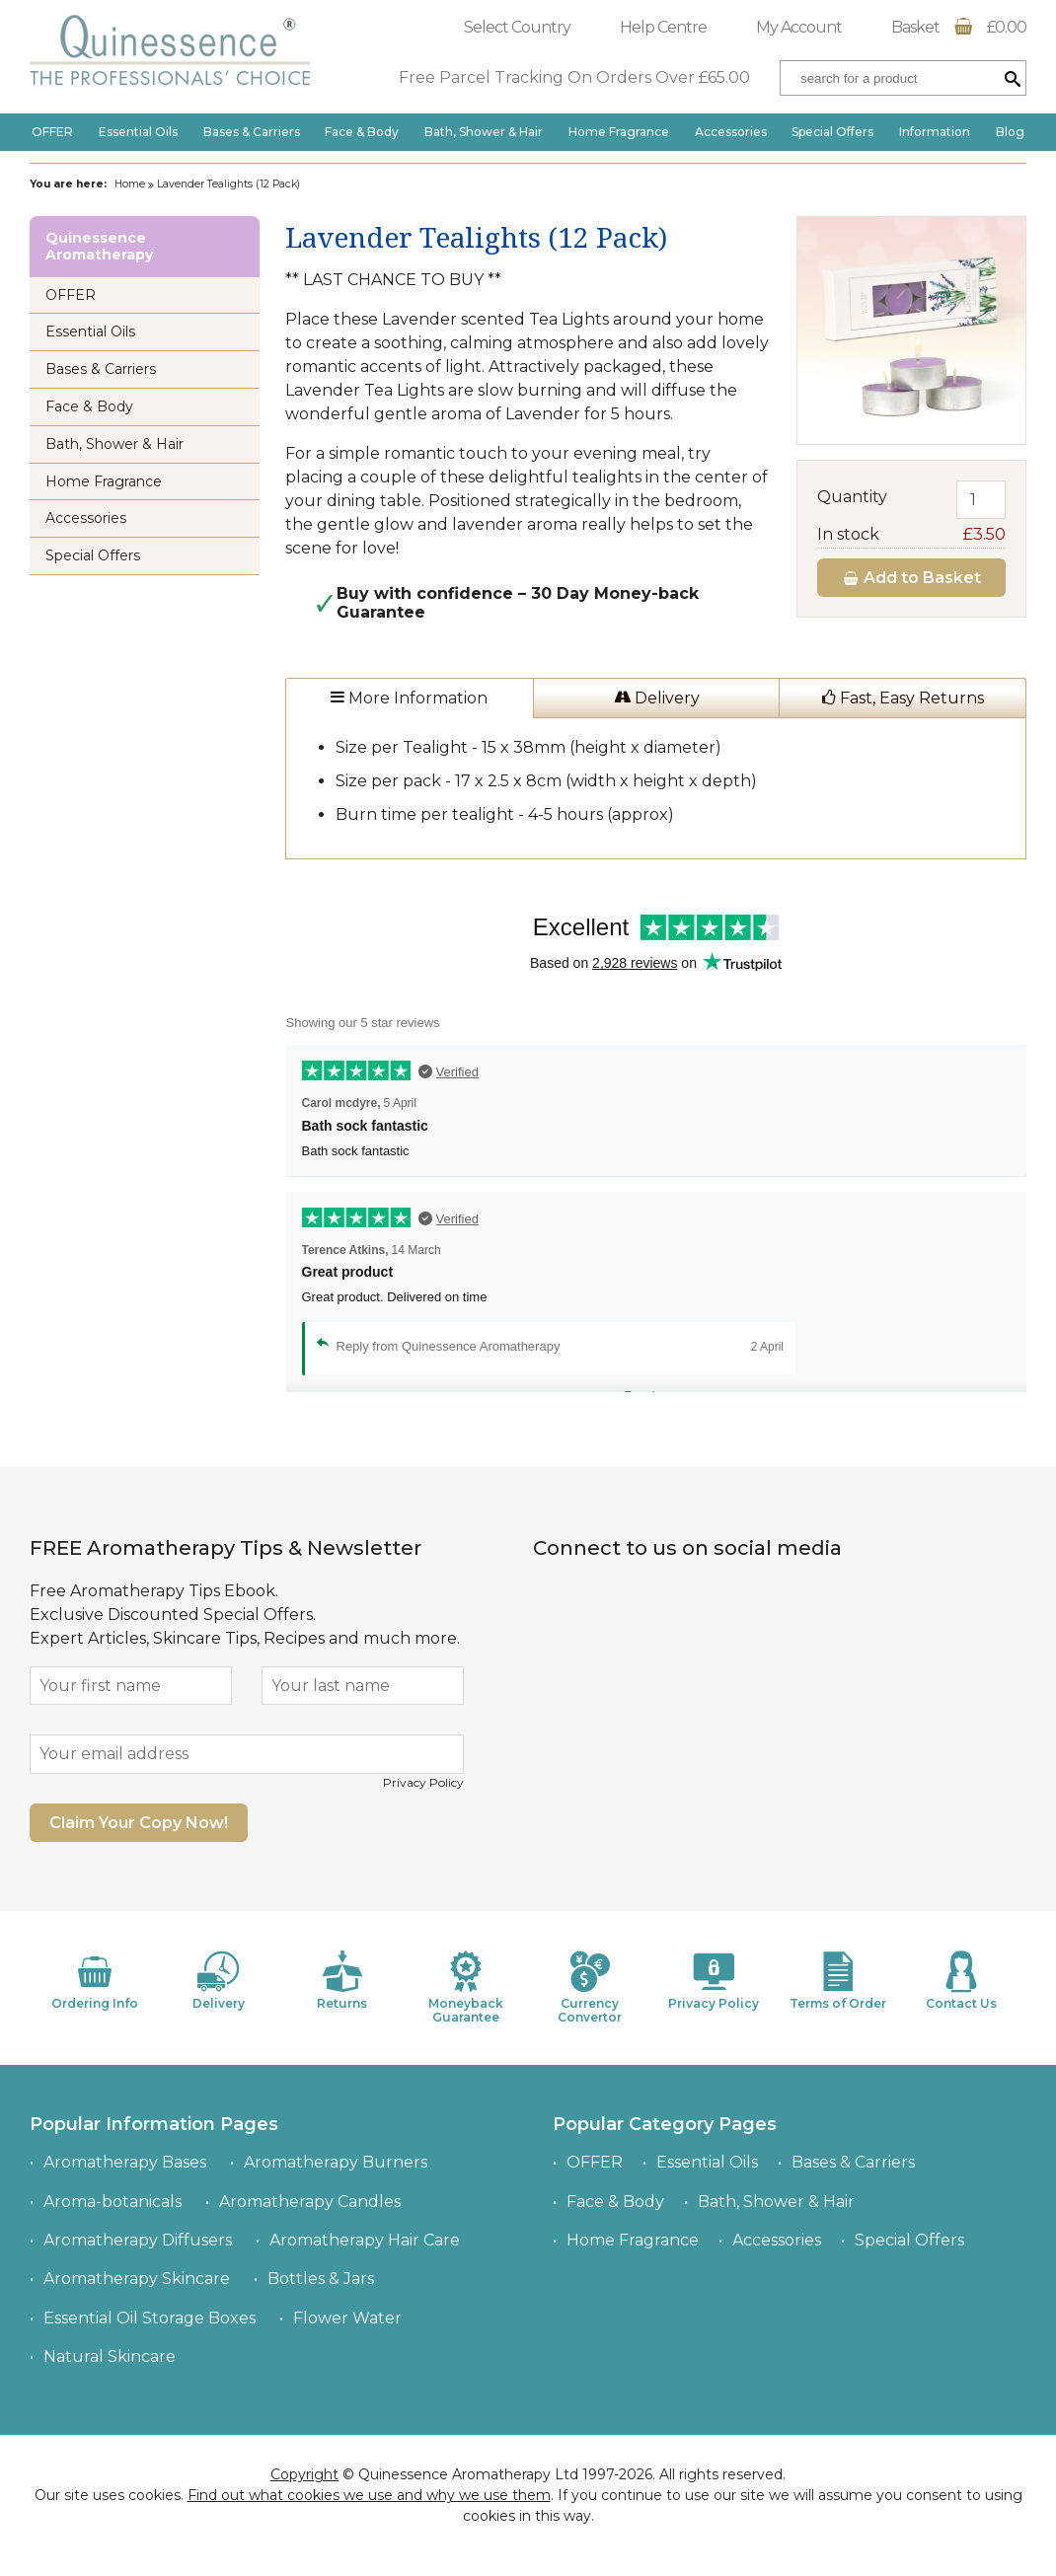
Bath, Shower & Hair (483, 131)
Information (934, 131)
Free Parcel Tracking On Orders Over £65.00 (574, 77)
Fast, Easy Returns (903, 698)
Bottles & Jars (320, 2278)
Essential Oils (138, 131)
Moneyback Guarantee (465, 1987)
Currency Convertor (590, 1987)
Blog (1010, 131)
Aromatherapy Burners (335, 2162)
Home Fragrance (618, 131)
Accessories (731, 131)
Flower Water (347, 2318)
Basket (958, 27)
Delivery (657, 698)
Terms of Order (838, 1980)
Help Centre (663, 27)
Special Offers (832, 131)
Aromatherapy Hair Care (364, 2240)
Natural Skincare (109, 2356)
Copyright (304, 2474)
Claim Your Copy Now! (138, 1822)
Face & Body (362, 131)
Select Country (517, 27)
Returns (342, 1980)
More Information (409, 698)
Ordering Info (94, 1980)
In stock (911, 534)
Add (911, 577)
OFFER (52, 131)
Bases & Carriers (251, 131)
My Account (799, 27)
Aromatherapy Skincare (136, 2278)
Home (129, 184)
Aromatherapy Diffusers (137, 2240)
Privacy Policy (423, 1782)
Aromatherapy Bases (124, 2162)
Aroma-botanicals (112, 2201)
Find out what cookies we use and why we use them (369, 2495)
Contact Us (961, 1980)
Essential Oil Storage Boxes (149, 2318)
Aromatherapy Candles (310, 2201)
